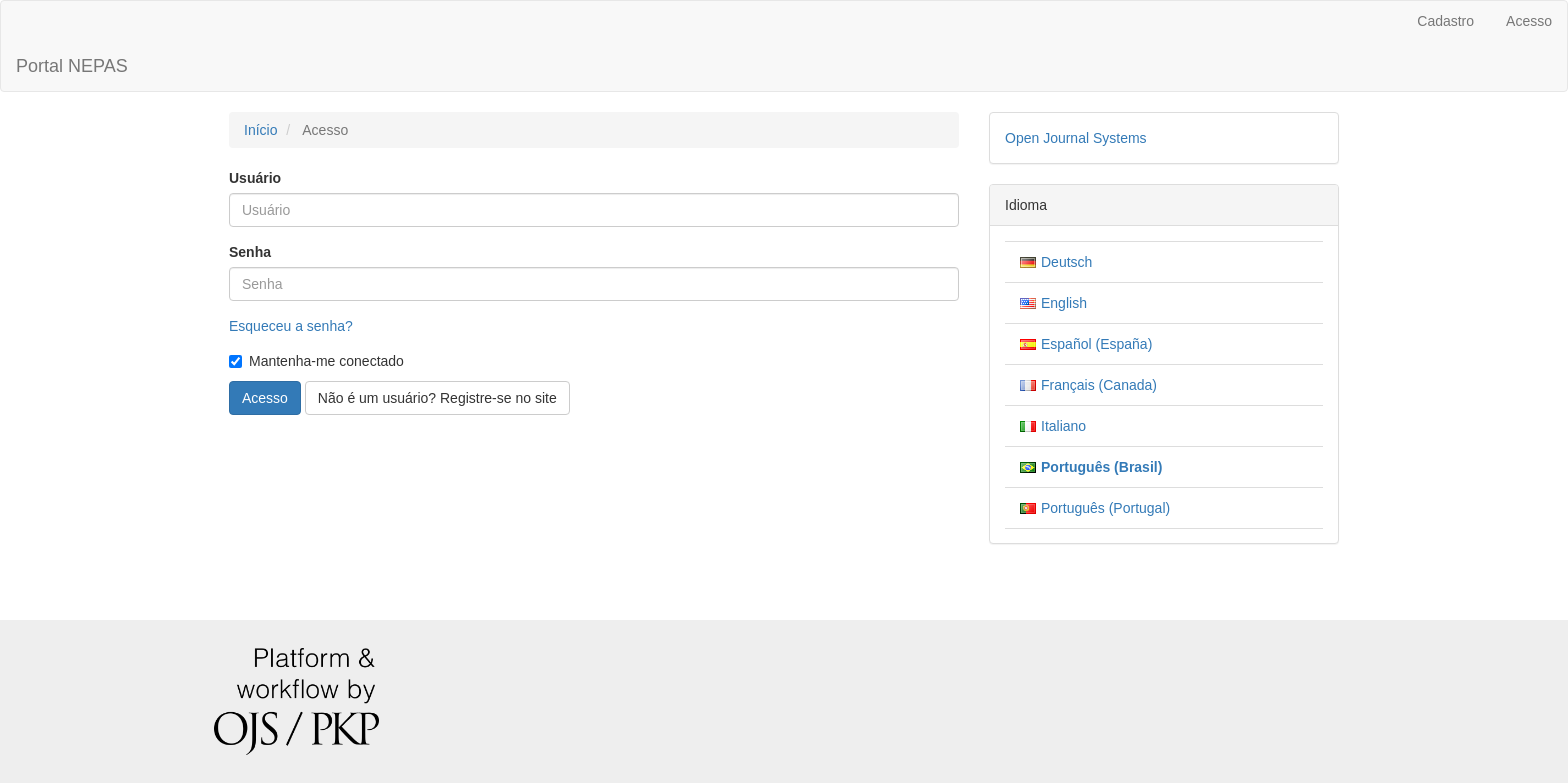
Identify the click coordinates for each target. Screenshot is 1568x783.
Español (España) (1096, 344)
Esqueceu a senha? (291, 326)
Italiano (1063, 426)
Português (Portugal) (1105, 508)
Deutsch (1066, 262)
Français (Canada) (1099, 385)
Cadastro (1445, 21)
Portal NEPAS (72, 66)
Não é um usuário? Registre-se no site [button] (437, 398)
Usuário (255, 178)
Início (260, 130)
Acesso (1529, 21)
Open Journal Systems (1076, 138)
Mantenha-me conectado (316, 361)
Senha (250, 252)
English (1064, 303)
